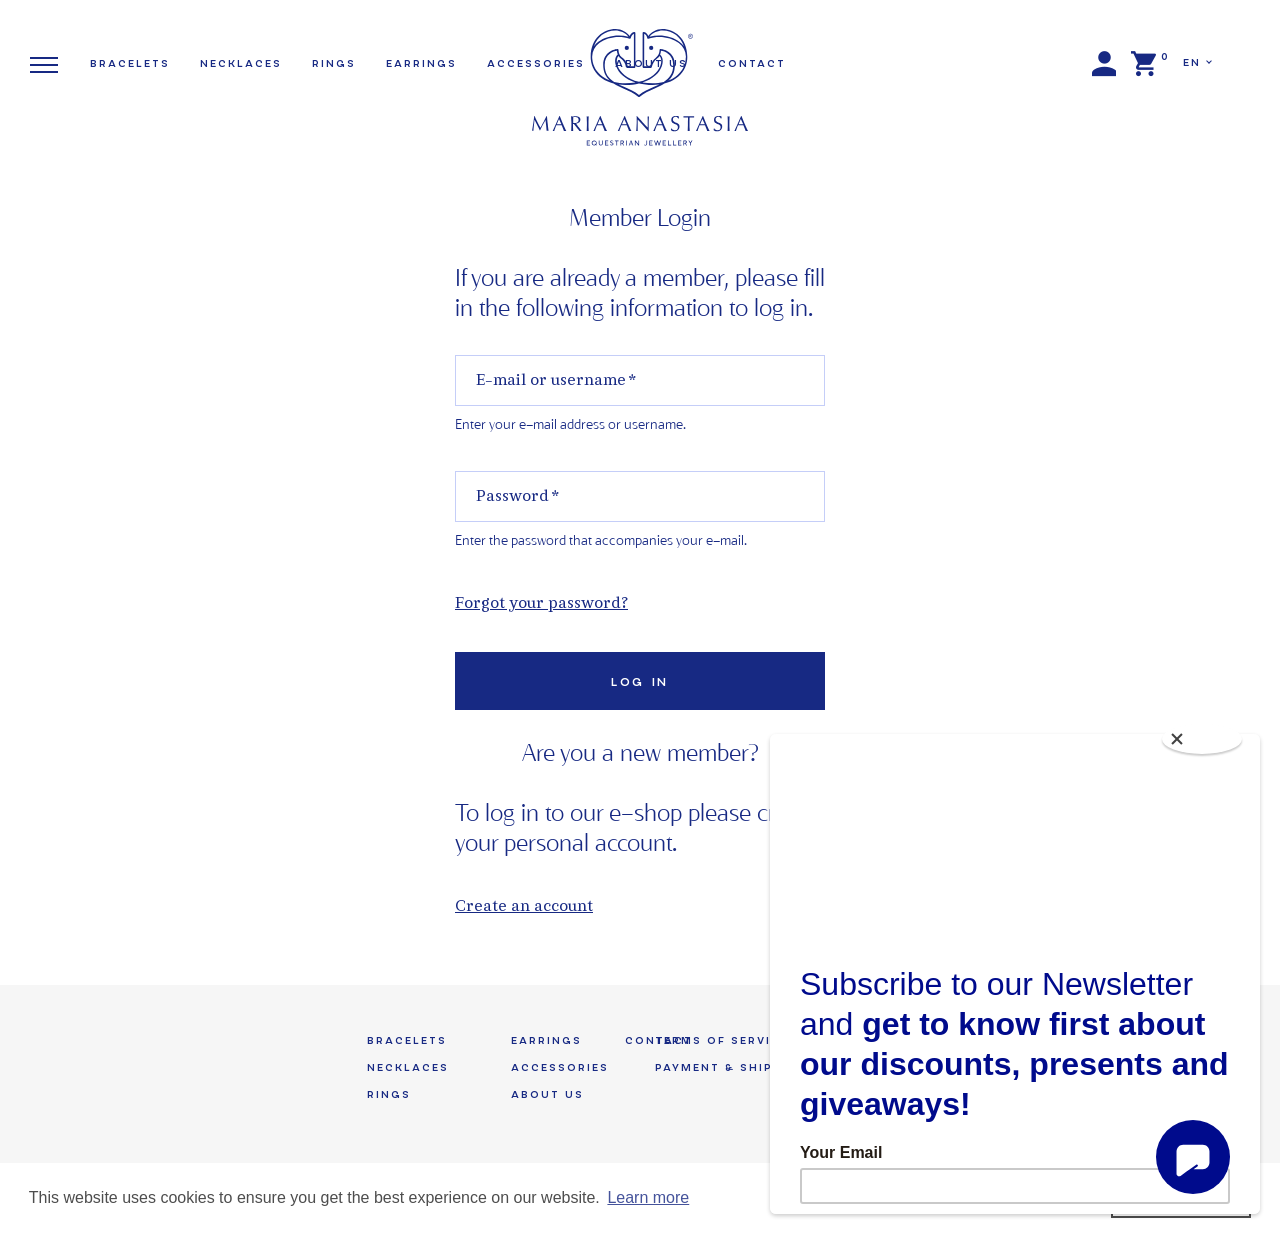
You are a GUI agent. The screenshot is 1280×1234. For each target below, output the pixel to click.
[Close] (1202, 739)
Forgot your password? (541, 604)
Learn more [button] (648, 1197)
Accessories (560, 1067)
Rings (334, 63)
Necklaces (241, 63)
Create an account (524, 907)
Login (1104, 64)
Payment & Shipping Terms (757, 1067)
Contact (752, 63)
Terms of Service (722, 1040)
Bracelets (130, 63)
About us (547, 1094)
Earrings (421, 63)
